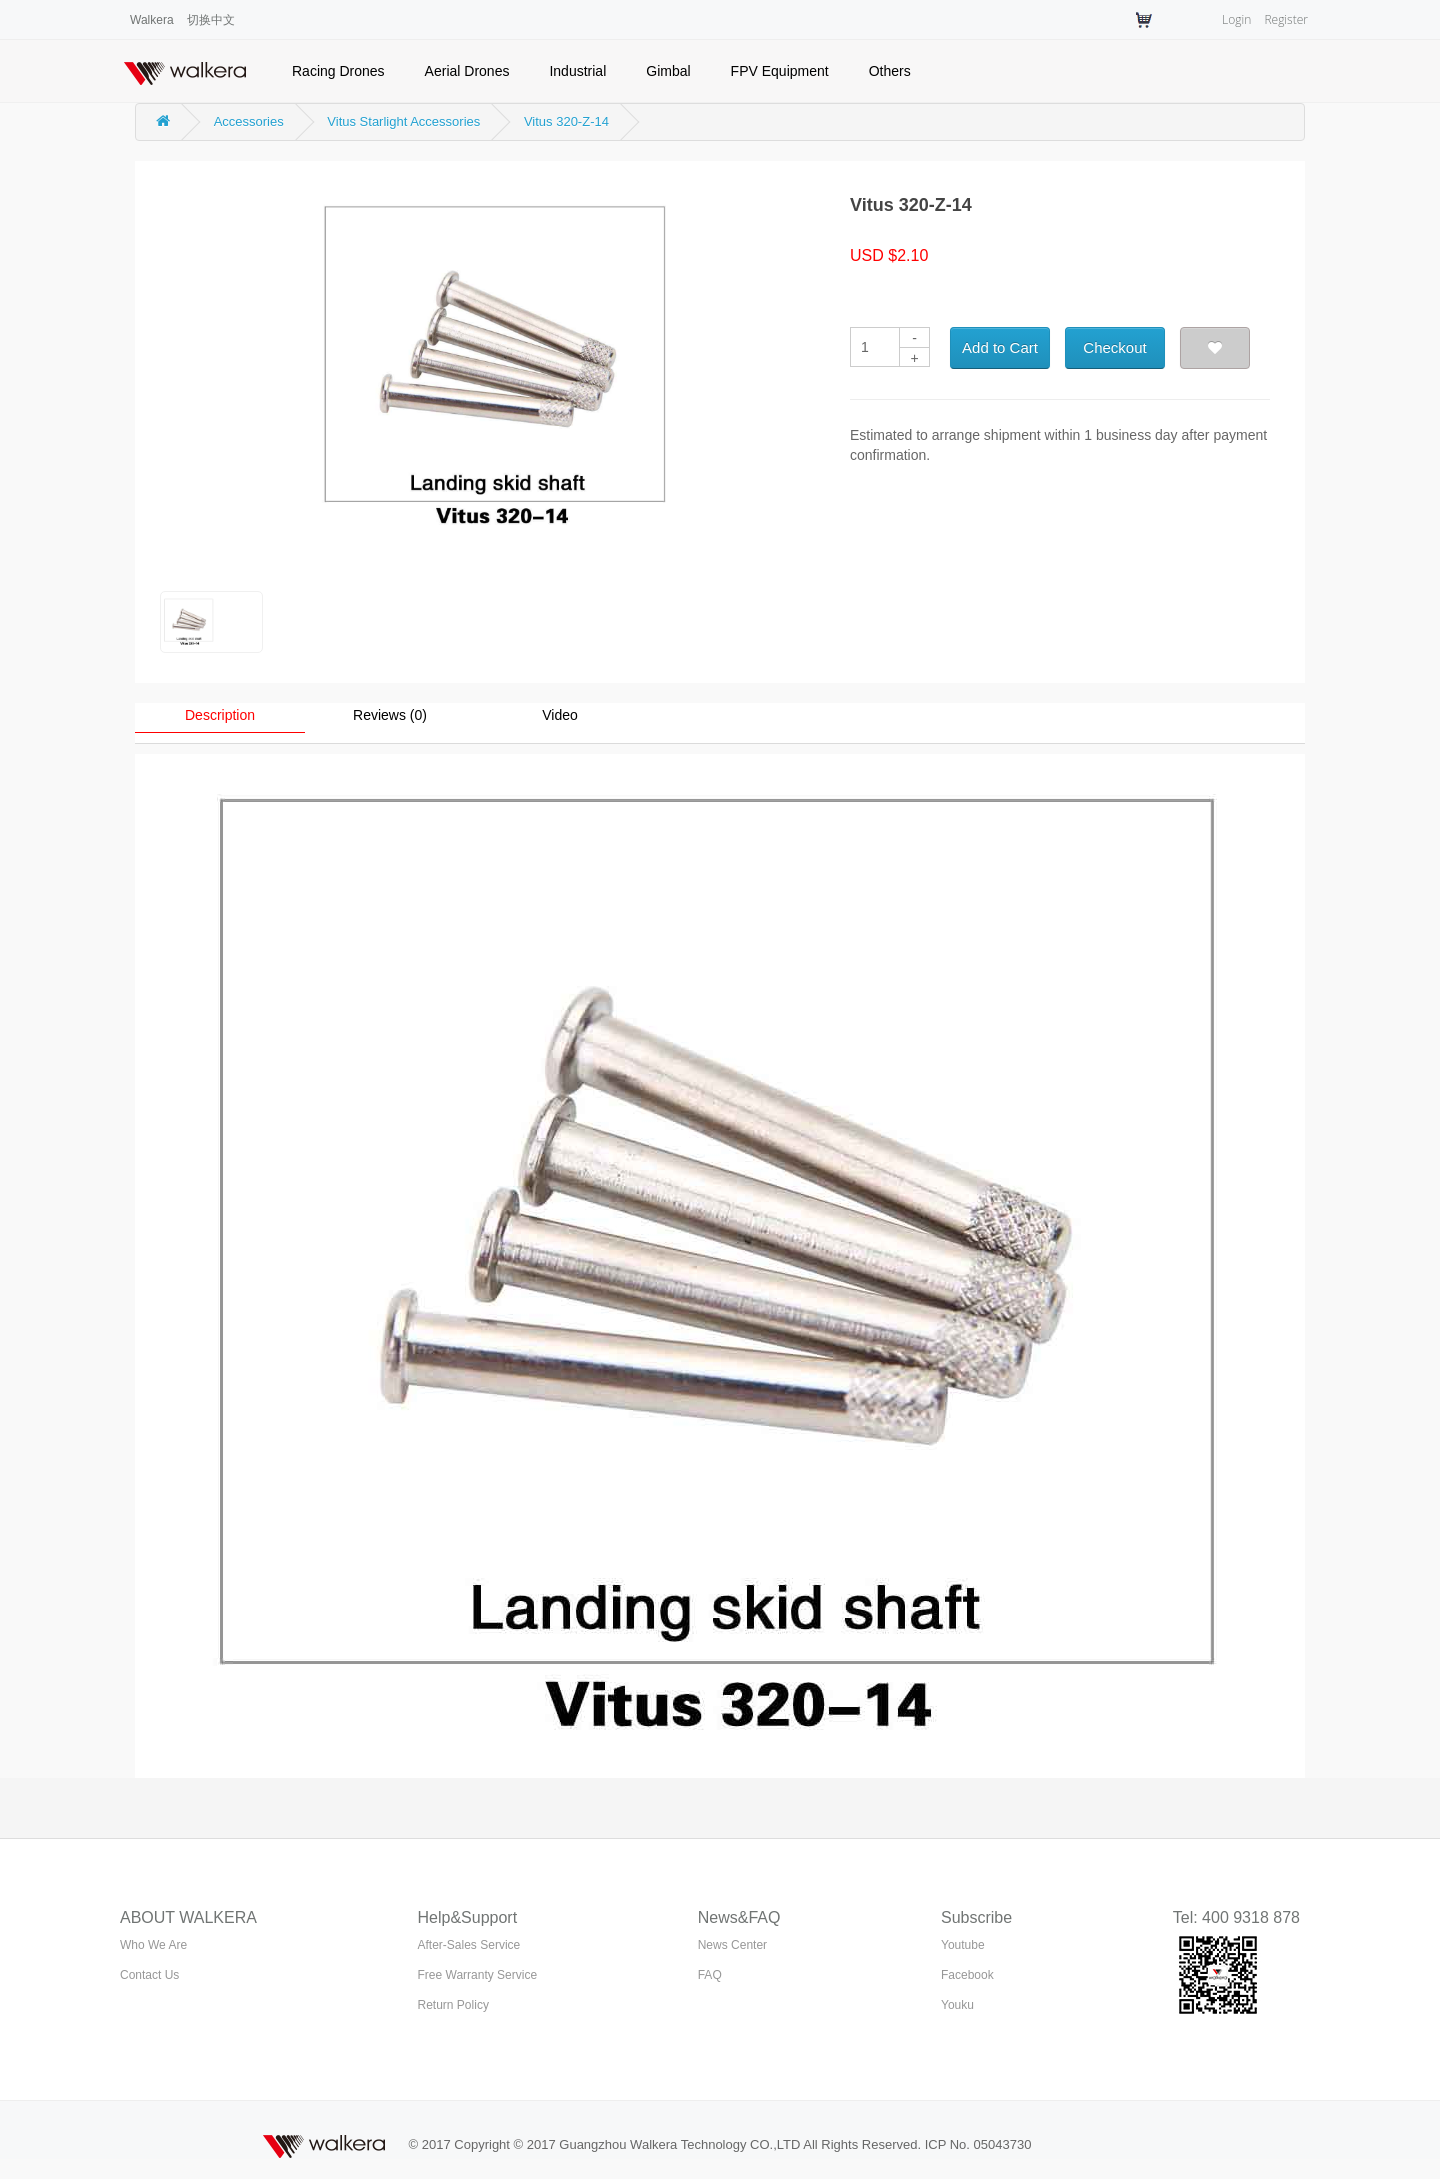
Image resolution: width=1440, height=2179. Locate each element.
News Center (732, 1945)
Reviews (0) (390, 715)
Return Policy (453, 2005)
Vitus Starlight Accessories (403, 121)
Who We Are (153, 1945)
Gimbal (668, 71)
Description (220, 715)
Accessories (249, 121)
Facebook (967, 1975)
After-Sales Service (469, 1945)
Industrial (577, 71)
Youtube (963, 1945)
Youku (957, 2005)
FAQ (710, 1975)
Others (890, 71)
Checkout (1114, 347)
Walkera (152, 20)
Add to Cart (1000, 347)
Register (1286, 19)
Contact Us (149, 1975)
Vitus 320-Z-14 (566, 121)
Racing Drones (338, 71)
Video (560, 715)
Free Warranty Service (478, 1975)
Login (1236, 19)
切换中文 (211, 20)
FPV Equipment (780, 71)
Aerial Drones (467, 71)
